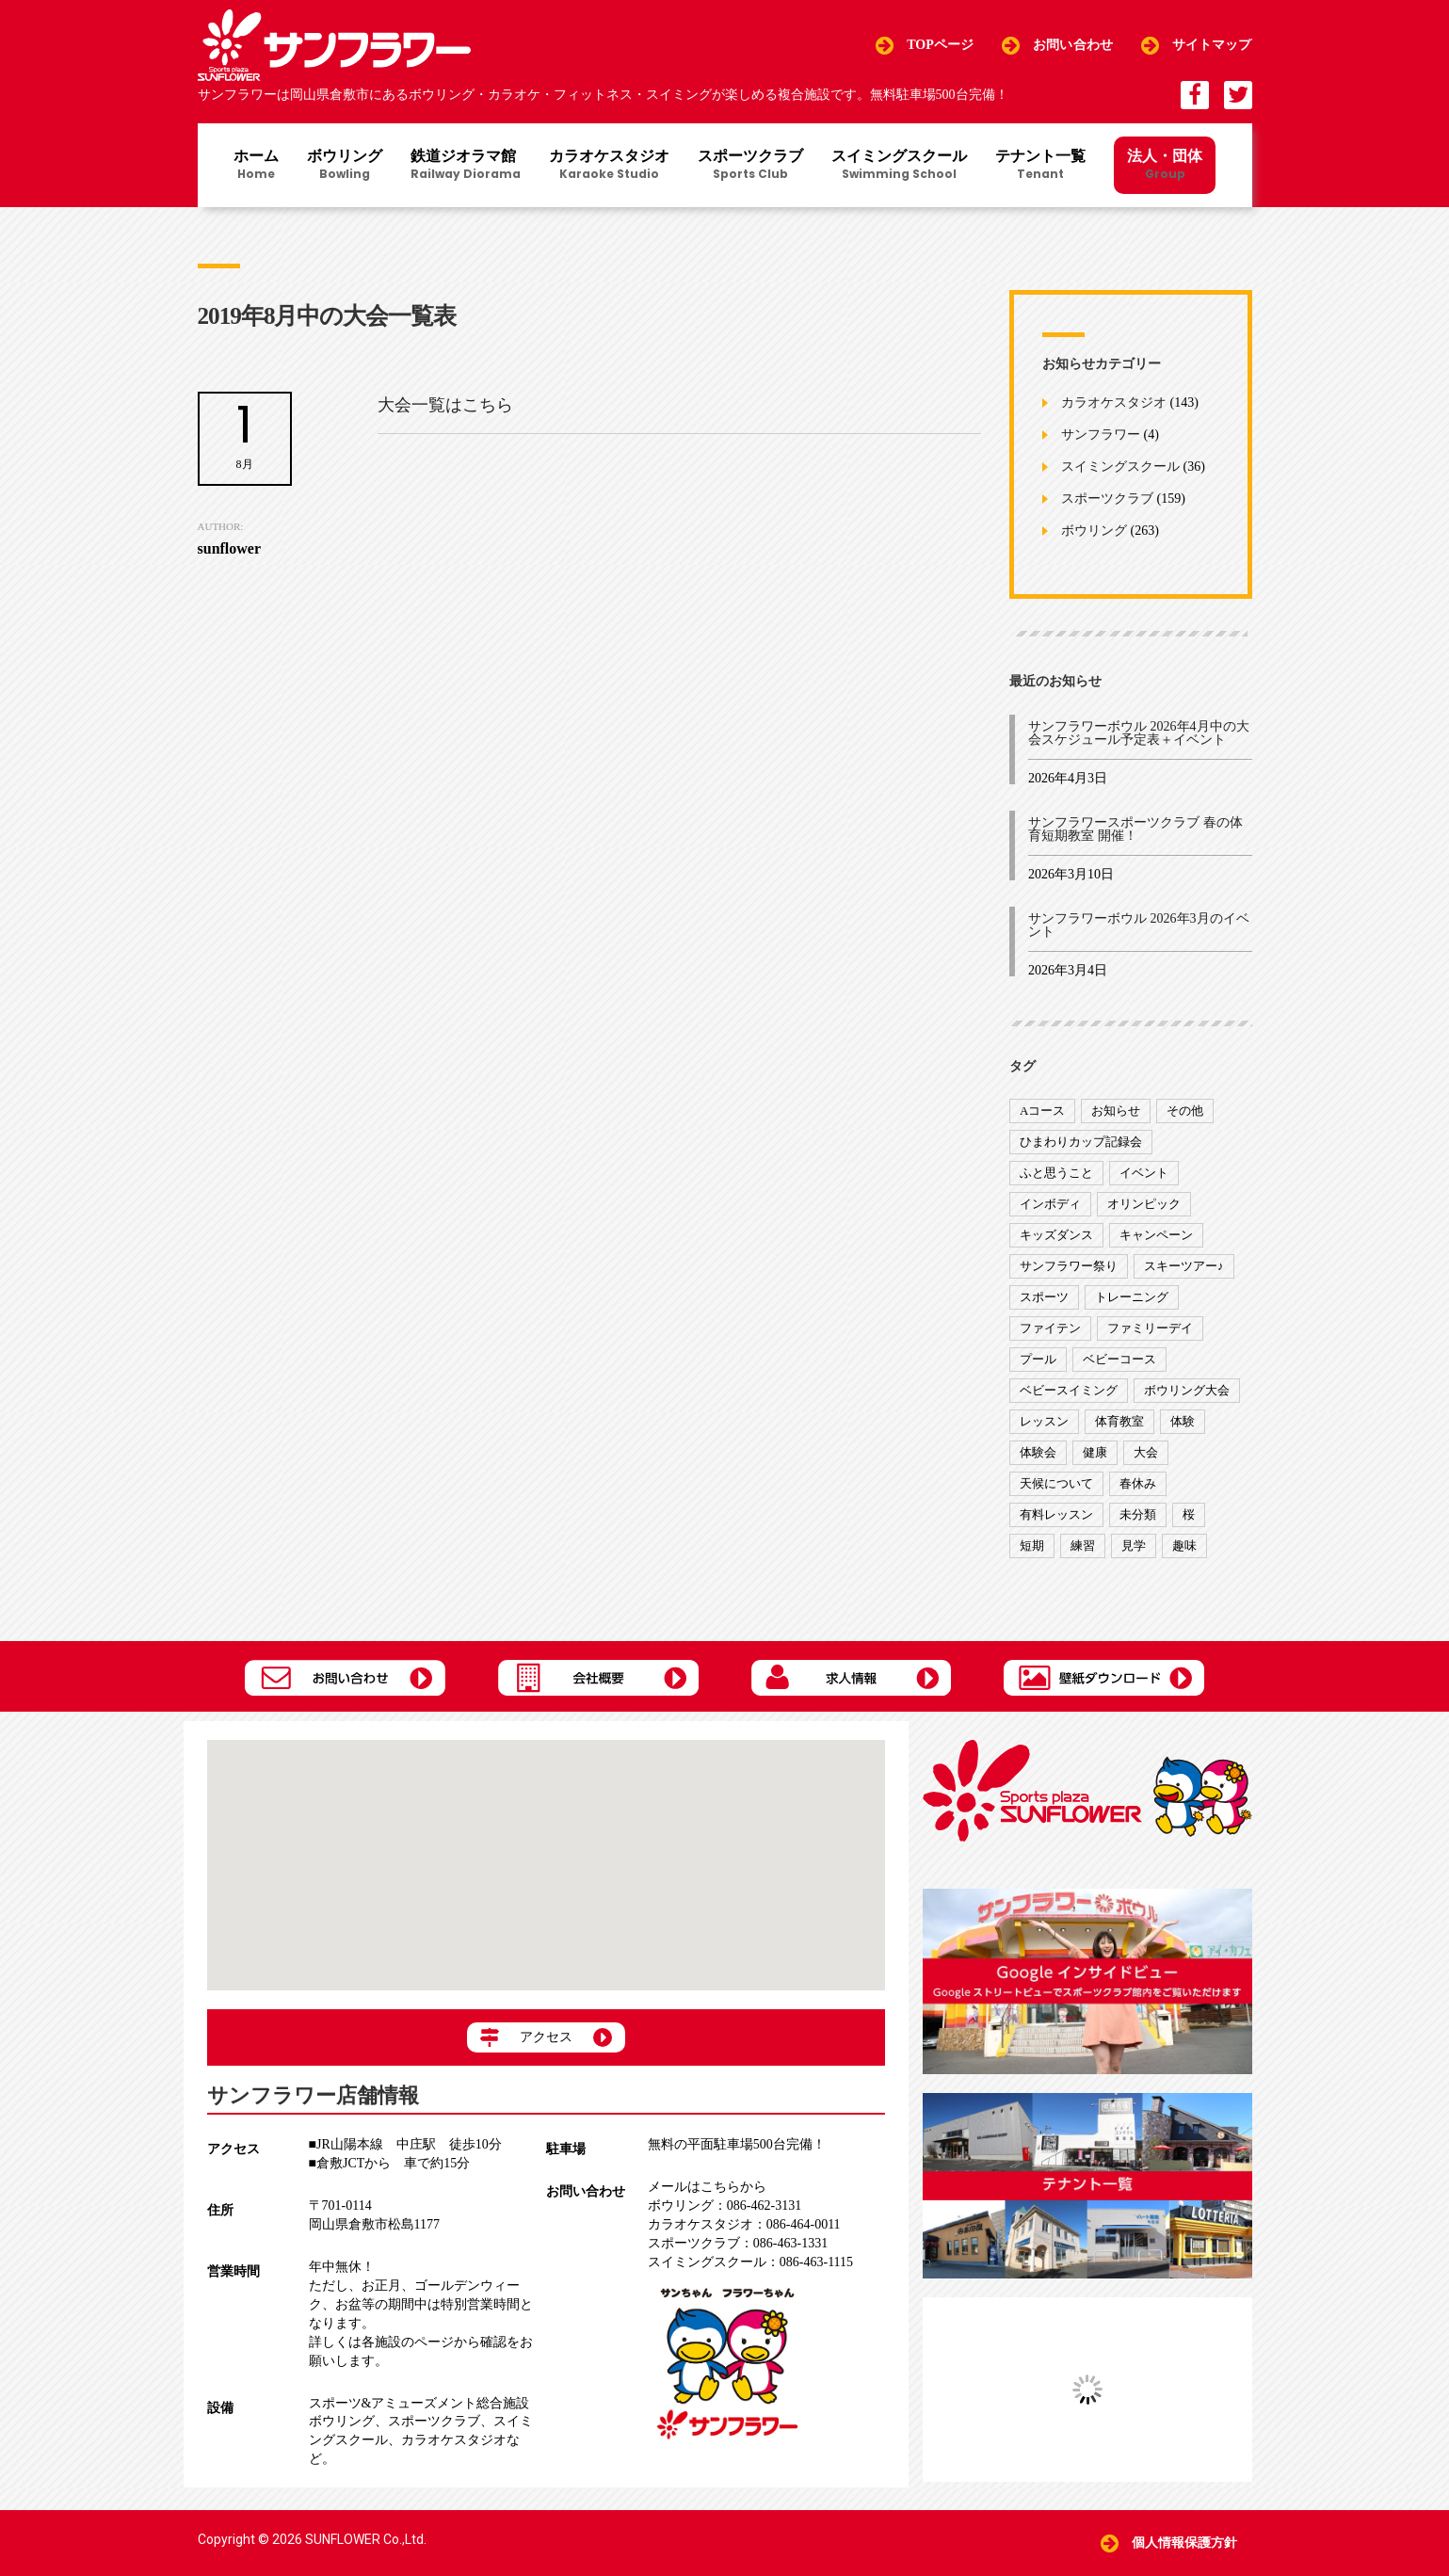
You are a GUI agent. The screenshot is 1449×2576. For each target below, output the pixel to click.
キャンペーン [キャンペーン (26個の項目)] (1156, 1235)
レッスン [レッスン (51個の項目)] (1044, 1421)
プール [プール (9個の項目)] (1038, 1359)
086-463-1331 (738, 2243)
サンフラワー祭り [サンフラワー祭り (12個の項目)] (1069, 1266)
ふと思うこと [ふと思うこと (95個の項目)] (1056, 1173)
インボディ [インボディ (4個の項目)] (1050, 1204)
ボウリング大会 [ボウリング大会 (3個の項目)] (1187, 1390)
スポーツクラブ (750, 166)
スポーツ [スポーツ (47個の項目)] (1044, 1297)
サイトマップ (1212, 45)
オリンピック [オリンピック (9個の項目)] (1144, 1204)
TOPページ (940, 45)
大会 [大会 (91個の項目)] (1146, 1452)
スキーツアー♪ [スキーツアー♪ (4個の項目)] (1184, 1266)
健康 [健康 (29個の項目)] (1095, 1452)
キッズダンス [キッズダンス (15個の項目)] (1056, 1235)
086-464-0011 (744, 2224)
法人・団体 (1164, 164)
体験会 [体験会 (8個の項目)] (1038, 1452)
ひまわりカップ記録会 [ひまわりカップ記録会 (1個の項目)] (1081, 1142)
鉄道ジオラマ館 (466, 166)
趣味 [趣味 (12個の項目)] (1184, 1545)
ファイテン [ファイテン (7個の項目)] (1050, 1328)
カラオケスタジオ (609, 166)
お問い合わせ (1073, 45)
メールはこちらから (707, 2187)
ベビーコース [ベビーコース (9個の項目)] (1119, 1359)
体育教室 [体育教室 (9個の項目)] (1119, 1421)
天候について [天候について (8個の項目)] (1056, 1483)
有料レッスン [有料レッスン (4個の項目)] (1056, 1514)
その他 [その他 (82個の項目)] (1185, 1110)
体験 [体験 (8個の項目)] (1182, 1421)
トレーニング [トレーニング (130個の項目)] (1131, 1297)
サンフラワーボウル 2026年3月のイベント (1138, 925)
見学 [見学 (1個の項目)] (1133, 1545)
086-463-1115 (750, 2262)
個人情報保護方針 (1185, 2543)
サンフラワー (1100, 435)
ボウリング (344, 166)
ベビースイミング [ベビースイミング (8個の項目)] (1069, 1390)
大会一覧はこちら (445, 404)
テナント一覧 (1040, 166)
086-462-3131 (724, 2205)
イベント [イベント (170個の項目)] (1143, 1173)
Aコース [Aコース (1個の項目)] (1042, 1110)
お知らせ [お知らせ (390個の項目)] (1115, 1110)
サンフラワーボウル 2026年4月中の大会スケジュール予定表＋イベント (1138, 733)
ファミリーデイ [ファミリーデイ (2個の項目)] (1150, 1328)
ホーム (256, 166)
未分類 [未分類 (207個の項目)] (1137, 1514)
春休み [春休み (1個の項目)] (1137, 1483)
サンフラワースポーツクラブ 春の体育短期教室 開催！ (1135, 829)
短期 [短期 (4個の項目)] (1032, 1545)
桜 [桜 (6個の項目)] (1189, 1514)
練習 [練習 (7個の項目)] (1083, 1545)
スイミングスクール (899, 166)
